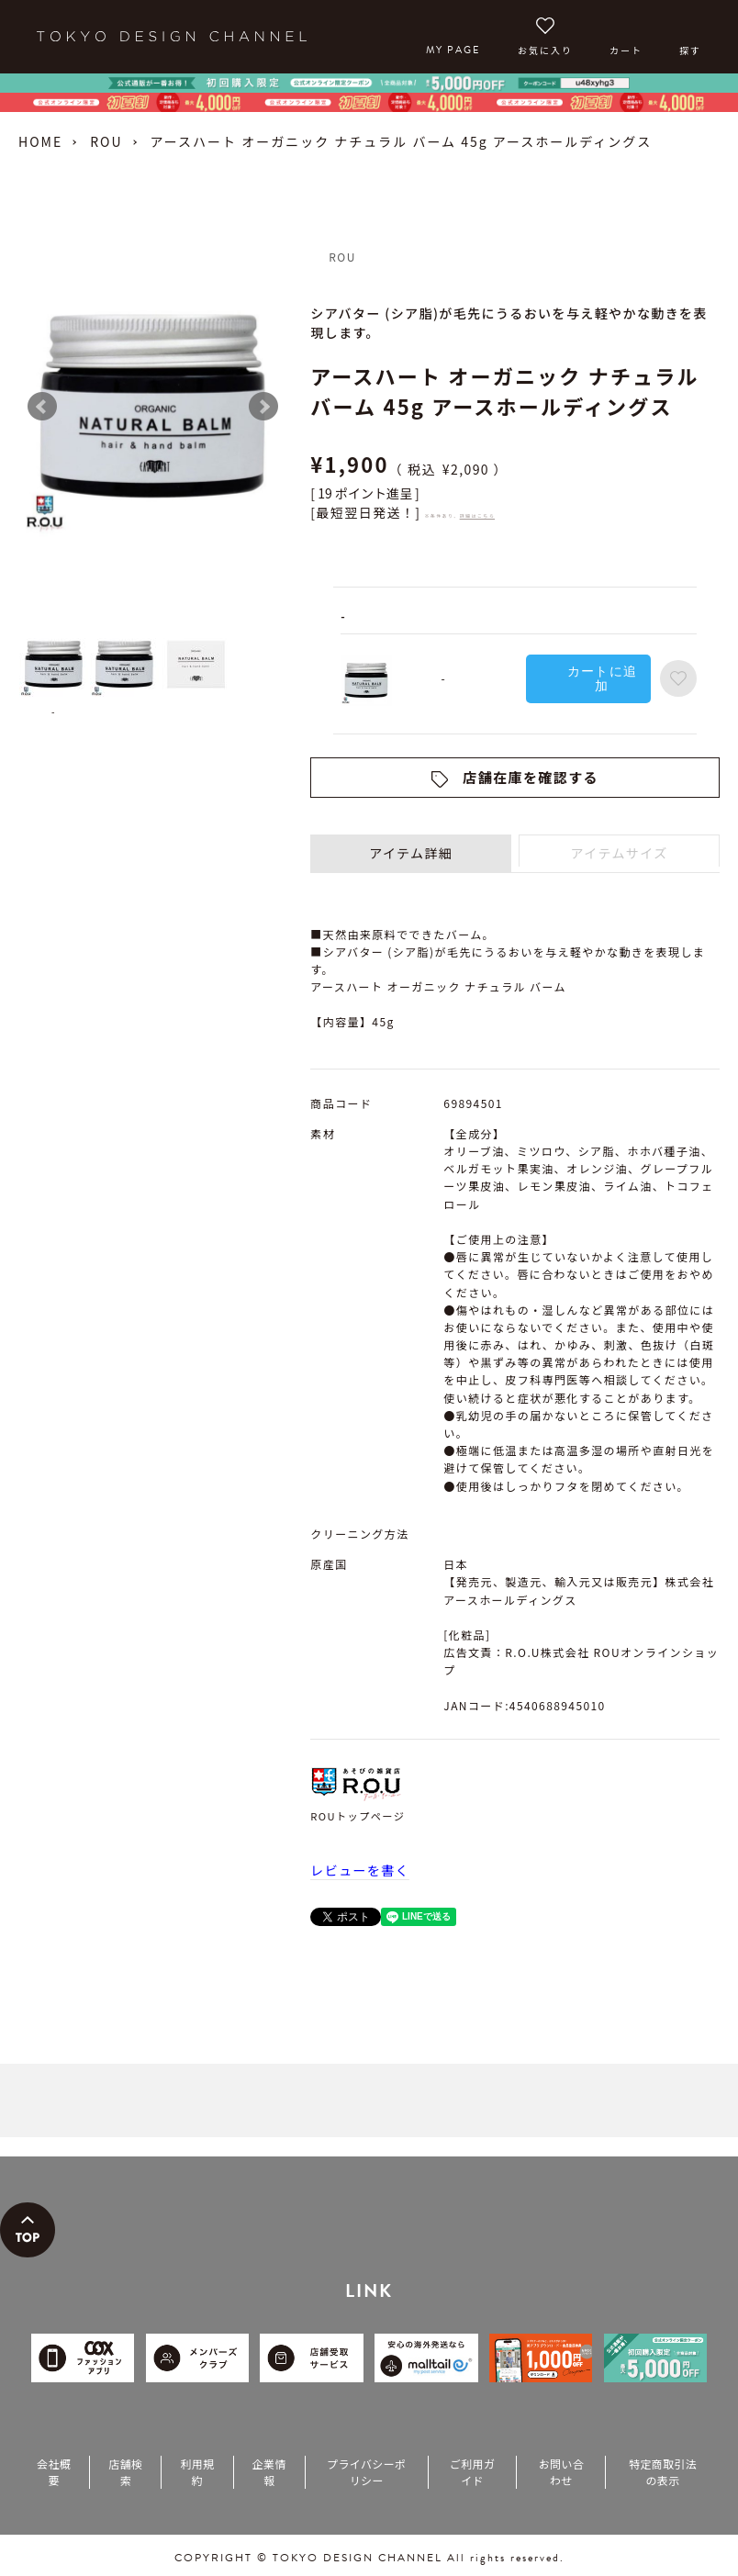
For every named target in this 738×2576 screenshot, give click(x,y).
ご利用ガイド (472, 2472)
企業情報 (269, 2472)
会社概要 (54, 2472)
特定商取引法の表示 (663, 2472)
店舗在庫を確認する (530, 777)
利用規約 (197, 2472)
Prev (42, 406)
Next (263, 406)
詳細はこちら (477, 515)
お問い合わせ (561, 2472)
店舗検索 (125, 2472)
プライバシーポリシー (366, 2472)
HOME (40, 141)
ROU (106, 141)
